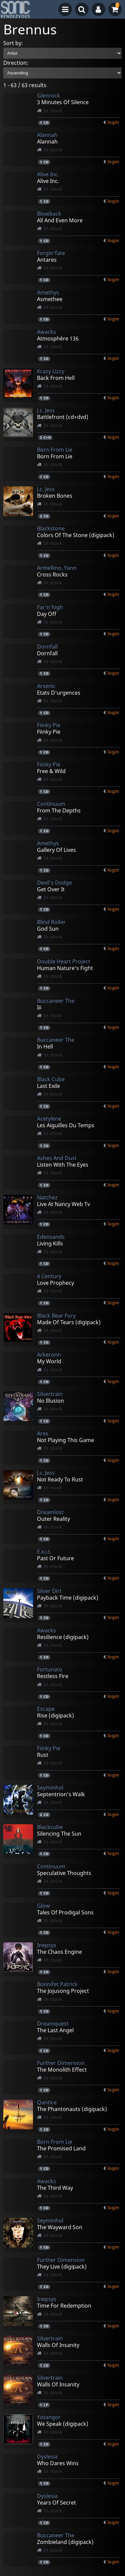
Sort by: (13, 43)
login (113, 122)
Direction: (15, 62)
